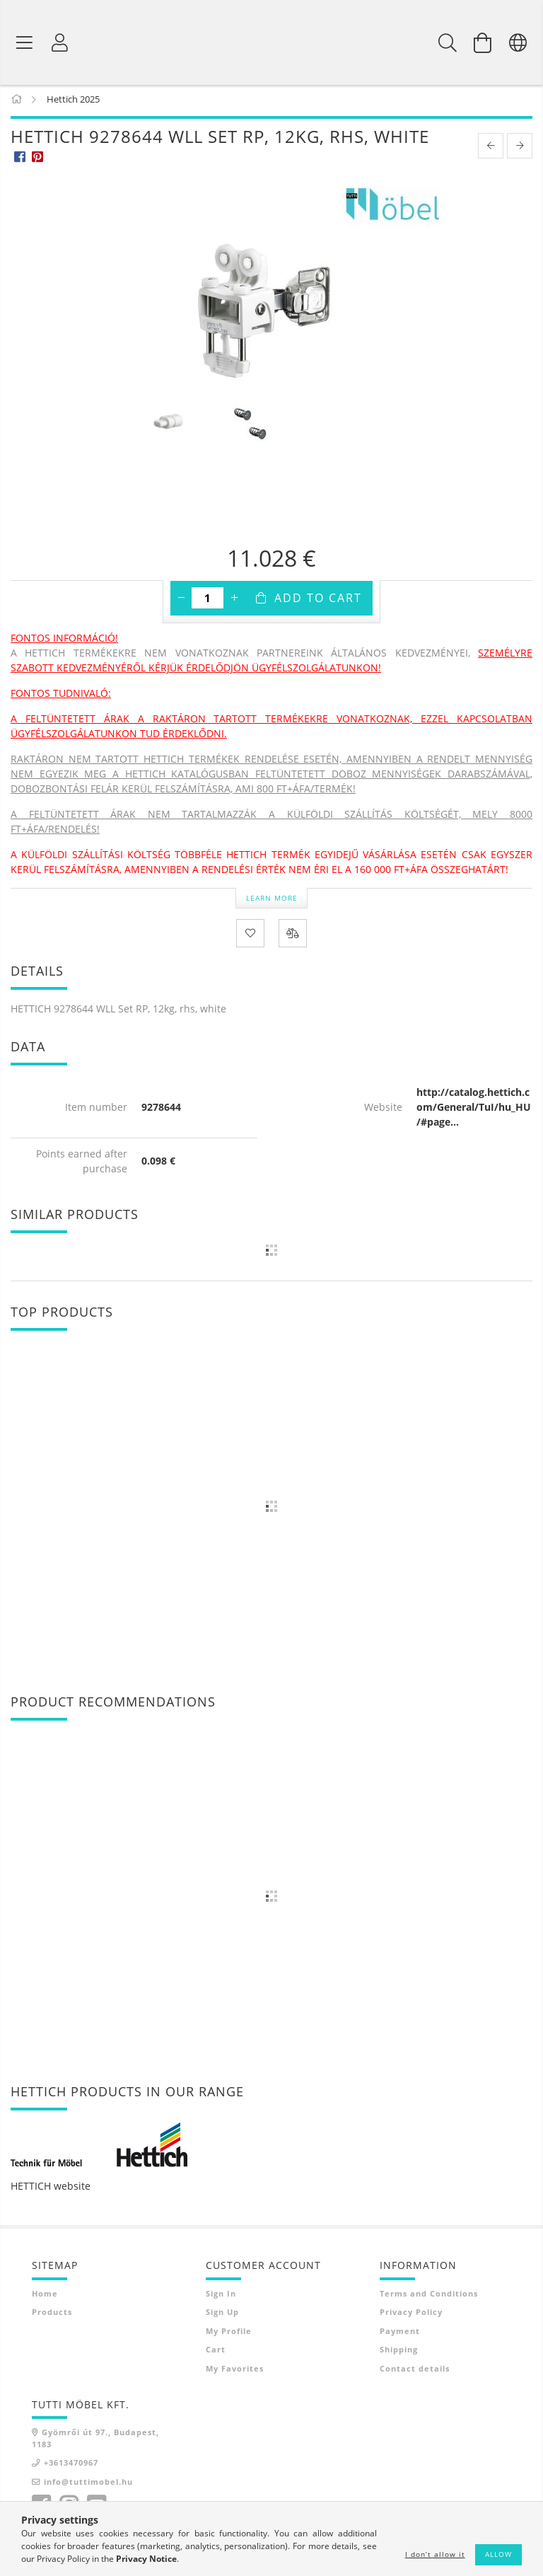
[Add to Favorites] (250, 936)
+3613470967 (71, 2465)
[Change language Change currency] (518, 42)
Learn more (272, 900)
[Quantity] (207, 600)
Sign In (221, 2296)
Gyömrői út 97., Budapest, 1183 (95, 2441)
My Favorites (235, 2371)
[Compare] (293, 936)
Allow (498, 2554)
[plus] (234, 600)
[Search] (447, 42)
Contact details (415, 2371)
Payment (400, 2333)
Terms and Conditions (429, 2296)
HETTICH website (50, 2188)
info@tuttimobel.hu (88, 2484)
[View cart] (483, 42)
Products (52, 2314)
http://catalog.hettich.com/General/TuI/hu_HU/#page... (473, 1109)
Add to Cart (318, 600)
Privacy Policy (411, 2314)
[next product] (519, 148)
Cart (216, 2352)
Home (45, 2296)
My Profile (229, 2333)
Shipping (399, 2352)
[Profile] (60, 42)
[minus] (181, 600)
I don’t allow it (435, 2554)
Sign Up (222, 2314)
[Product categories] (25, 42)
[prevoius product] (490, 148)
